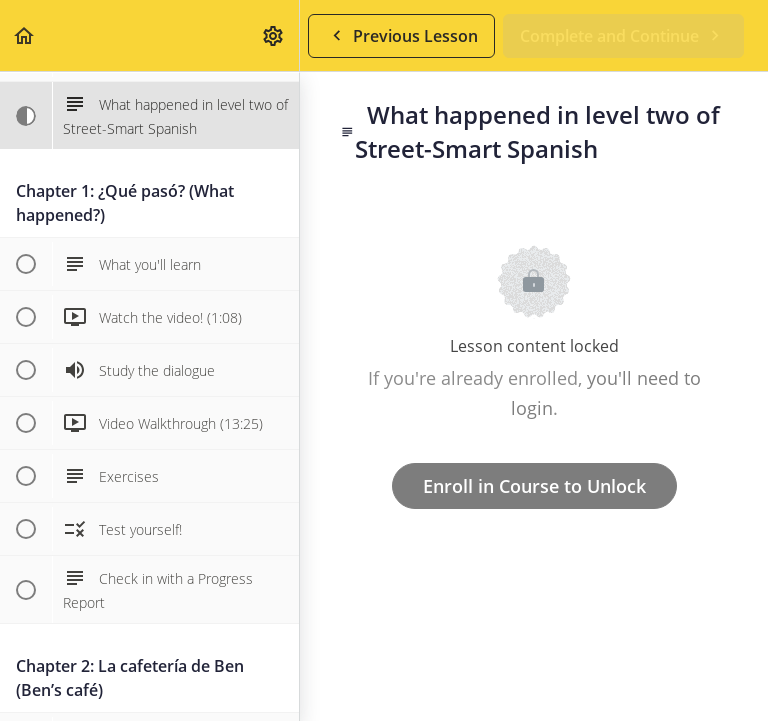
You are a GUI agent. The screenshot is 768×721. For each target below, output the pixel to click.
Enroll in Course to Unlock (534, 486)
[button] (25, 35)
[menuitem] (274, 35)
